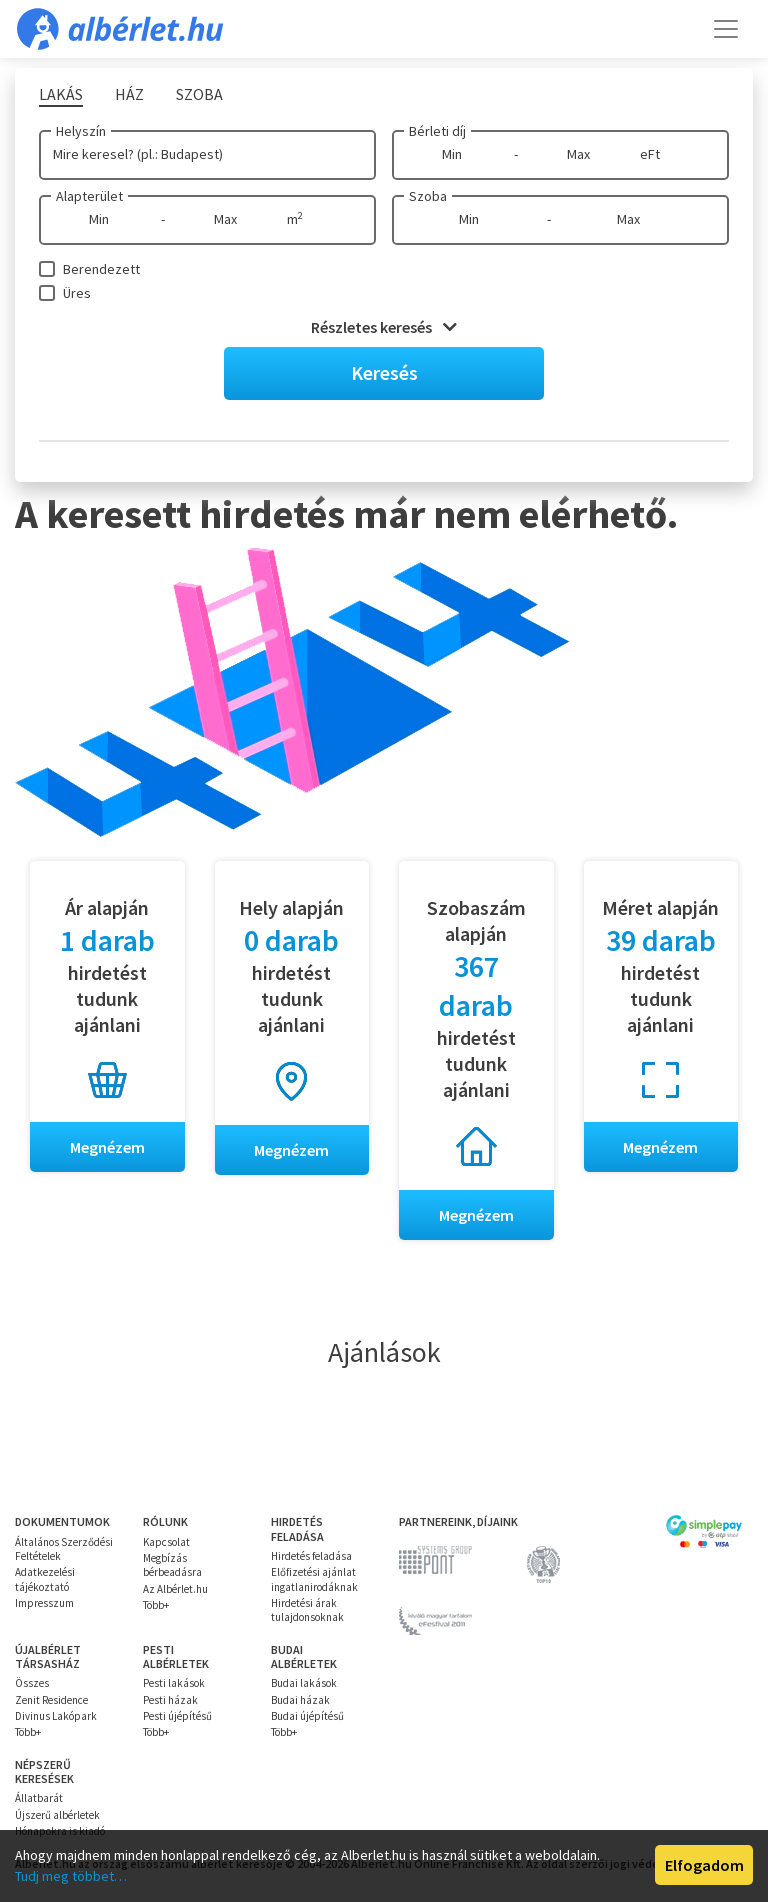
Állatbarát (39, 1799)
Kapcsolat (166, 1542)
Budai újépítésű (307, 1716)
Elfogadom (704, 1865)
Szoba (428, 196)
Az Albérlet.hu (175, 1589)
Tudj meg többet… (71, 1876)
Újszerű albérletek (57, 1815)
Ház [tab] (129, 94)
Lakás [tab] (61, 94)
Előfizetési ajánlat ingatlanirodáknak (314, 1580)
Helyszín (81, 131)
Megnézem (107, 1147)
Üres (77, 293)
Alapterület (89, 196)
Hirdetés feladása (311, 1556)
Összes (32, 1684)
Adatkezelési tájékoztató (45, 1580)
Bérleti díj (437, 131)
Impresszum (44, 1603)
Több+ (156, 1605)
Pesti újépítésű (177, 1716)
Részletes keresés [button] (384, 327)
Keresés (384, 372)
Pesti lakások (174, 1684)
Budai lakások (304, 1684)
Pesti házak (170, 1700)
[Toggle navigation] (726, 29)
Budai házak (300, 1700)
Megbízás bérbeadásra (172, 1565)
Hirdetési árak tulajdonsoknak (307, 1610)
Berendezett (101, 269)
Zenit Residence (51, 1700)
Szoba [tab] (199, 94)
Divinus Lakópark (56, 1716)
